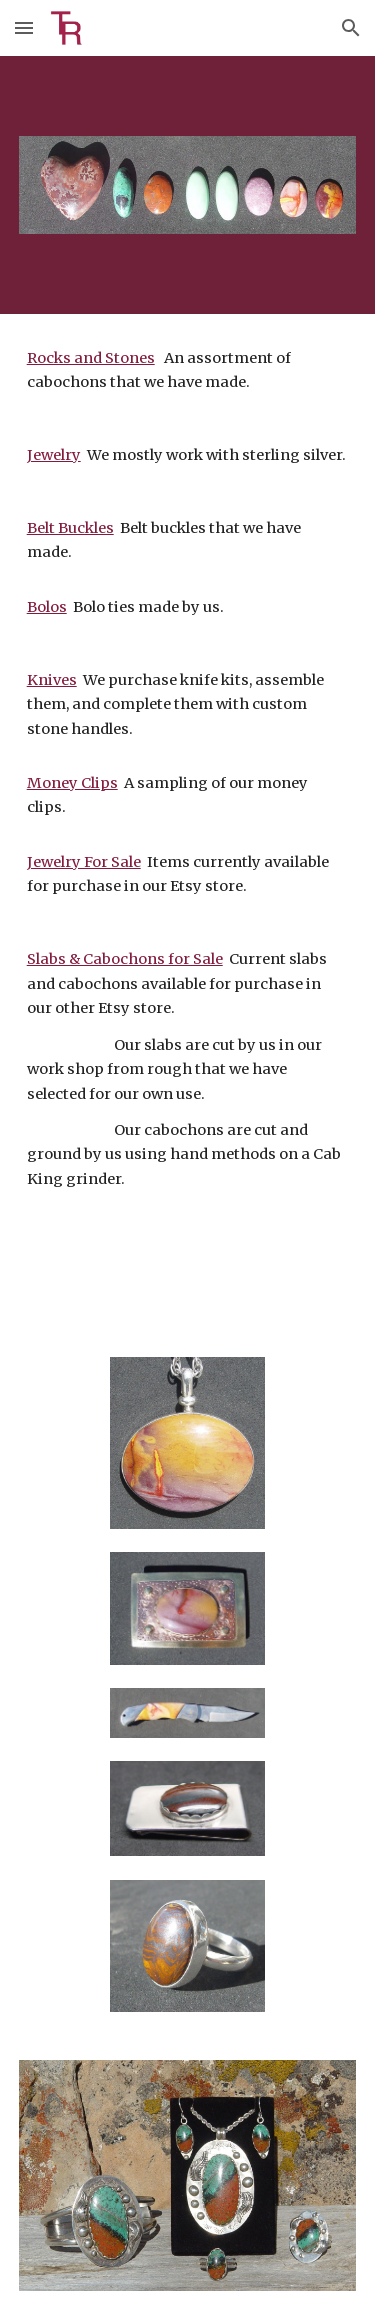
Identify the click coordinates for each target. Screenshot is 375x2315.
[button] (24, 27)
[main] (188, 823)
